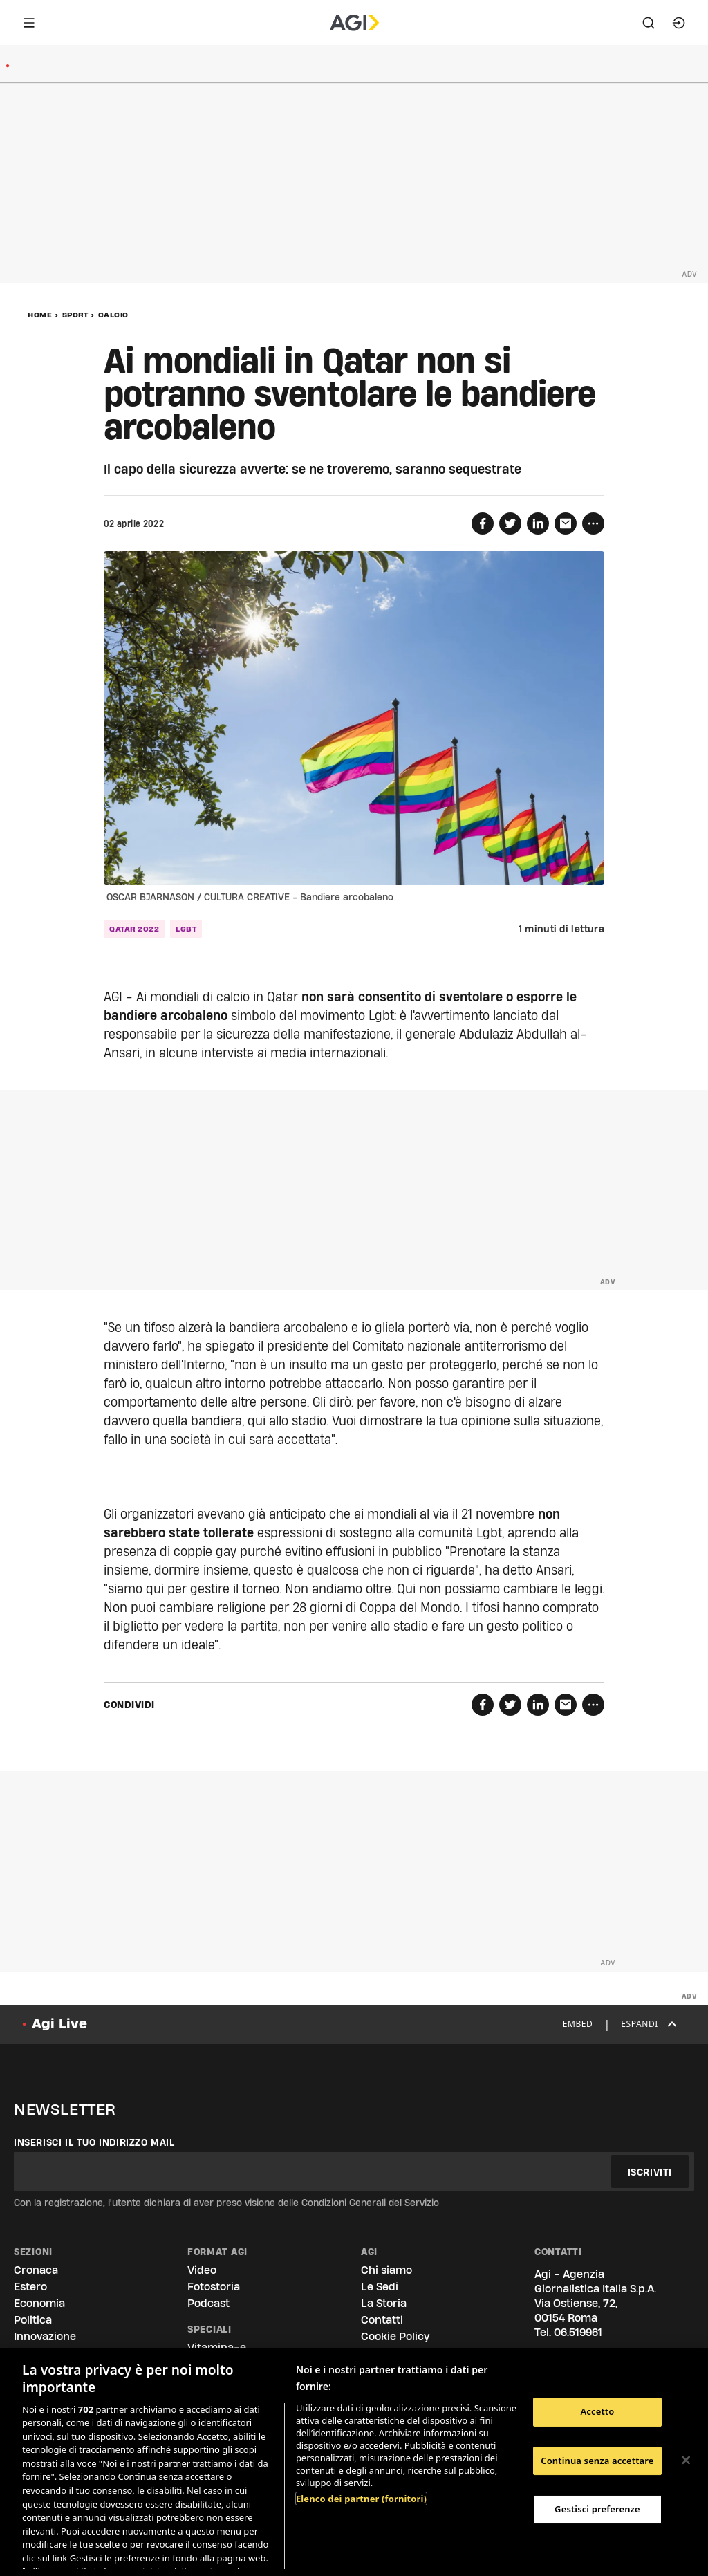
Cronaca (36, 2270)
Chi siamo (386, 2270)
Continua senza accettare (597, 2460)
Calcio (113, 314)
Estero (30, 2286)
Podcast (208, 2303)
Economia (39, 2303)
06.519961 (578, 2332)
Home (40, 314)
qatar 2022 (134, 929)
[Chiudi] (686, 2460)
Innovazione (45, 2336)
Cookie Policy (395, 2336)
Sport (75, 314)
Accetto (597, 2411)
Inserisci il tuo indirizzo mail (94, 2142)
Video (201, 2270)
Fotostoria (213, 2286)
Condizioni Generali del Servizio (370, 2202)
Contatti (382, 2319)
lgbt (186, 929)
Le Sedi (379, 2286)
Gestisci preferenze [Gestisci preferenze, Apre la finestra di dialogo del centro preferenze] (597, 2509)
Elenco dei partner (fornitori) (361, 2498)
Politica (33, 2319)
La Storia (384, 2303)
